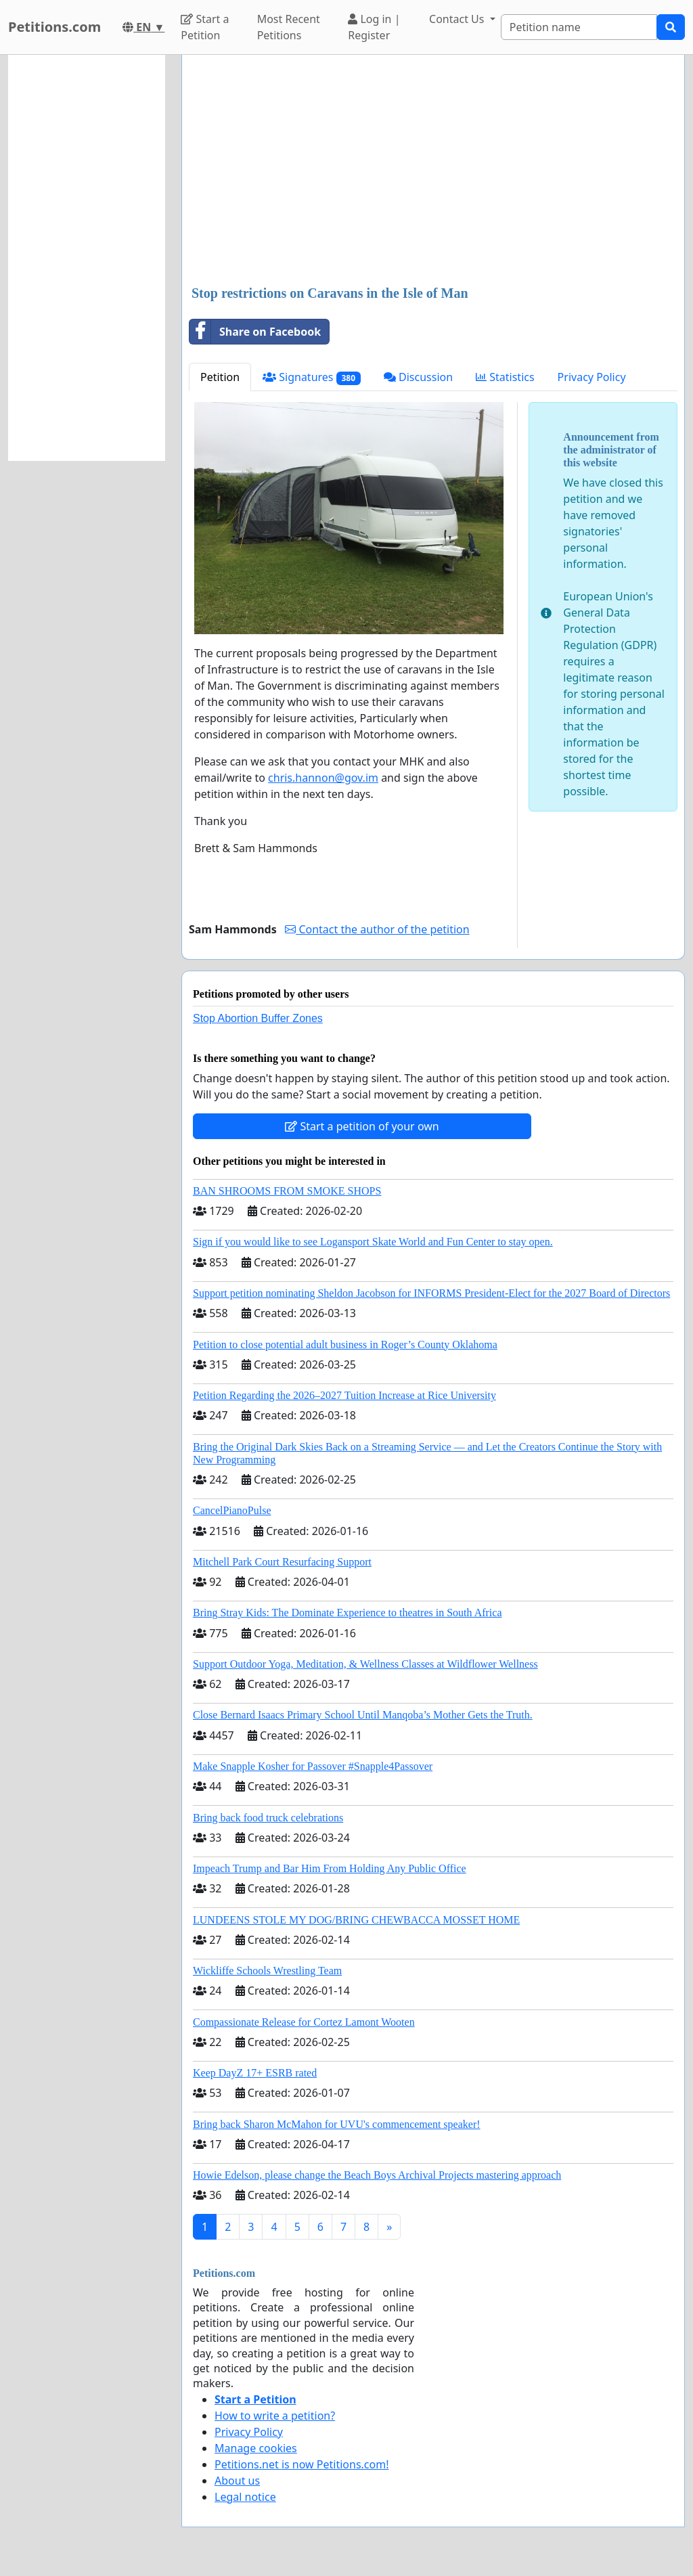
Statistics (505, 377)
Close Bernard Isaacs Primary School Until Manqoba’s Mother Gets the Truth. (363, 1714)
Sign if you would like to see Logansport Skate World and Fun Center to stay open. (373, 1241)
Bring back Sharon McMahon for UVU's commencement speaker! (336, 2124)
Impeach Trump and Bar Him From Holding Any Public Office (329, 1868)
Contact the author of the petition (377, 929)
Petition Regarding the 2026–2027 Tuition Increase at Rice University (344, 1395)
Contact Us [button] (458, 19)
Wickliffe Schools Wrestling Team (267, 1970)
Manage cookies (256, 2448)
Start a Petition (205, 27)
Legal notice (245, 2496)
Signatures (312, 377)
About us (237, 2480)
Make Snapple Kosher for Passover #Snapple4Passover (312, 1766)
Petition (220, 377)
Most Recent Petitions (288, 27)
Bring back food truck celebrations (268, 1817)
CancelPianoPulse (232, 1510)
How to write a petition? (275, 2415)
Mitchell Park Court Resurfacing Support (282, 1562)
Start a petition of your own (362, 1126)
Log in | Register (374, 27)
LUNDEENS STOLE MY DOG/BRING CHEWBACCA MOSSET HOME (356, 1920)
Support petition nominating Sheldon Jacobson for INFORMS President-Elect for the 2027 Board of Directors (431, 1293)
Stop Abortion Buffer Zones (258, 1018)
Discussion (418, 377)
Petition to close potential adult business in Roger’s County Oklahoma (345, 1344)
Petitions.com (54, 27)
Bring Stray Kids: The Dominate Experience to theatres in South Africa (347, 1612)
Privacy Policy (592, 377)
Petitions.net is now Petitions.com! (301, 2464)
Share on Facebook (255, 331)
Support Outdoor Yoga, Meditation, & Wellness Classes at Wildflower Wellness (365, 1664)
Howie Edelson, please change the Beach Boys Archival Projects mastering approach (377, 2175)
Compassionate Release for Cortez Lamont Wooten (304, 2022)
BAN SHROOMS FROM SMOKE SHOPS (287, 1191)
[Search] (579, 27)
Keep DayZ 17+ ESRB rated (255, 2073)
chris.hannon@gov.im (323, 777)
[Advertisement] (433, 171)
